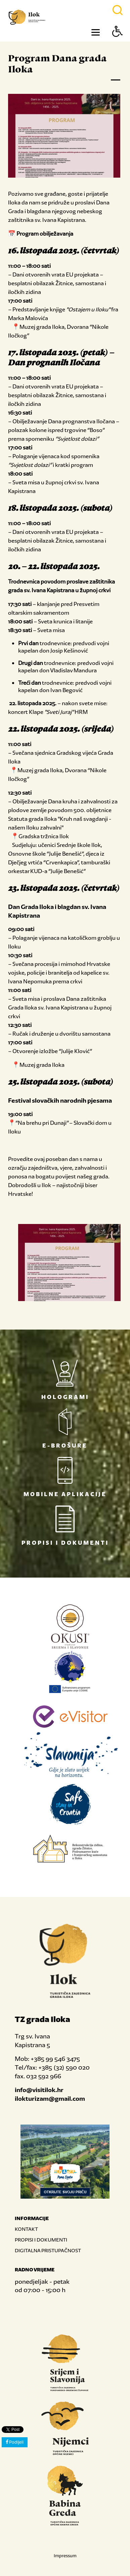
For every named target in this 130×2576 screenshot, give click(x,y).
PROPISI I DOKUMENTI (41, 2239)
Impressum (65, 2556)
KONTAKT (26, 2229)
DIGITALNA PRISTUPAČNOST (48, 2250)
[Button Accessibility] (118, 43)
